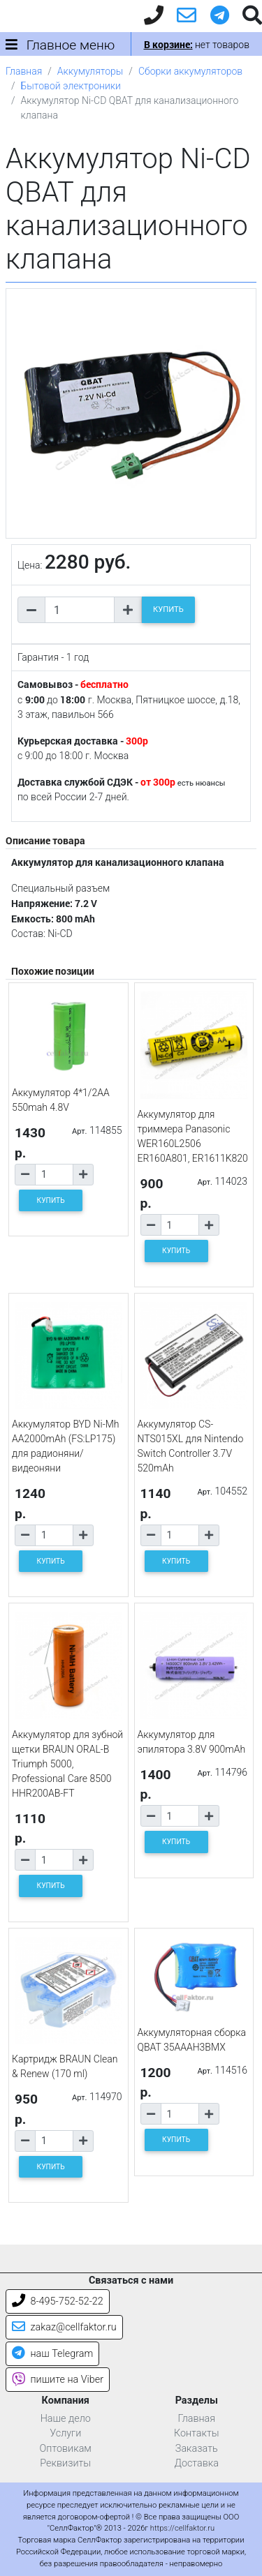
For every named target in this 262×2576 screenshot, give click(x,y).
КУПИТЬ (168, 609)
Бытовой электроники (71, 85)
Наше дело (66, 2419)
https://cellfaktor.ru (182, 2528)
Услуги (65, 2433)
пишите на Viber (57, 2380)
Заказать (196, 2449)
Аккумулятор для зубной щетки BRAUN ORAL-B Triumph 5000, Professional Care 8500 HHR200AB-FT (67, 1764)
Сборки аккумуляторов (190, 71)
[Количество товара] (80, 610)
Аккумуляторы (90, 71)
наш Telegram (52, 2354)
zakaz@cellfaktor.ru (64, 2327)
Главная (24, 71)
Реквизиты (65, 2463)
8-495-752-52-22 (57, 2301)
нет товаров (196, 44)
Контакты (196, 2433)
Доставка (196, 2463)
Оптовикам (66, 2449)
